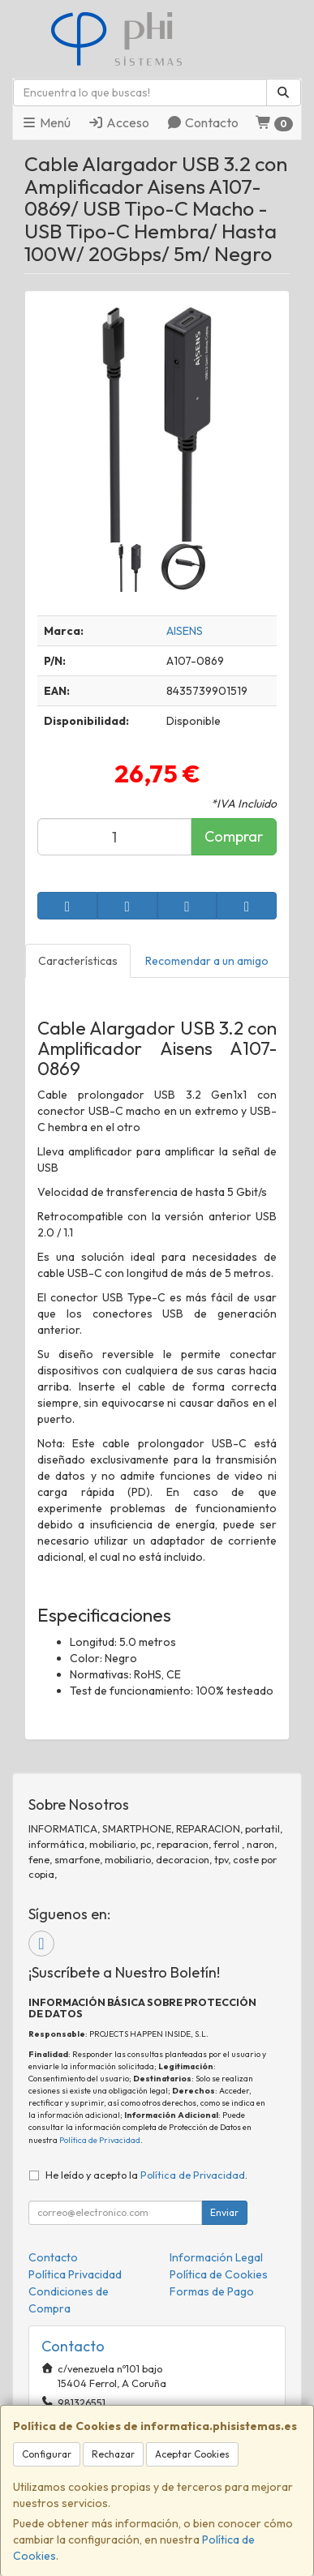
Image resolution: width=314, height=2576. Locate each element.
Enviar (224, 2212)
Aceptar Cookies (192, 2454)
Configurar (46, 2454)
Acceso (118, 122)
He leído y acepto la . (146, 2174)
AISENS (184, 631)
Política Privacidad (75, 2274)
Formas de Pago (212, 2291)
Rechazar (113, 2454)
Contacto (202, 122)
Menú (46, 122)
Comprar (233, 836)
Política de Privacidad (99, 2140)
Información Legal (216, 2257)
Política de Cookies (219, 2274)
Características (78, 961)
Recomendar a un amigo (207, 961)
